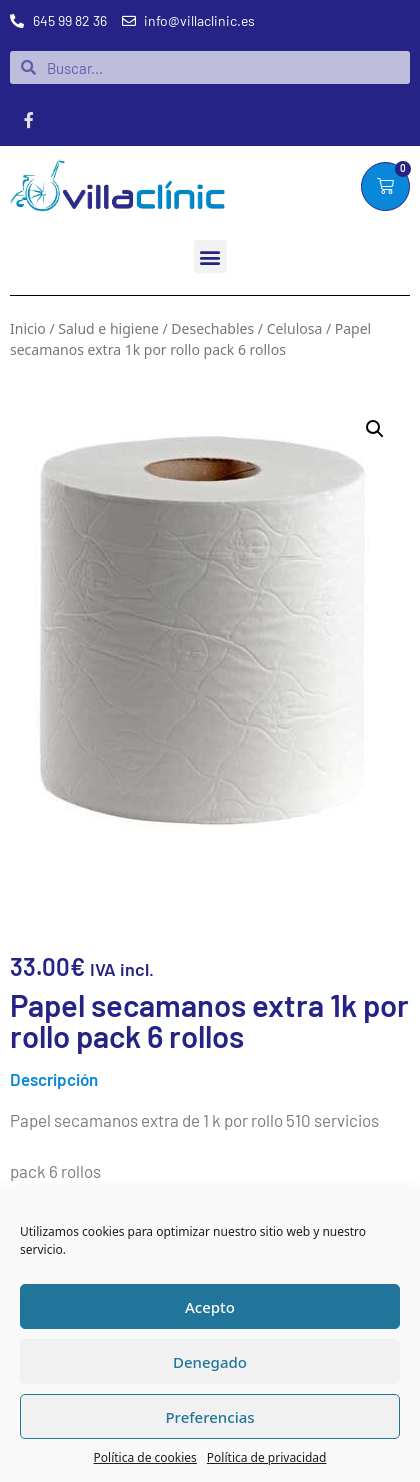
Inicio (28, 328)
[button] (210, 256)
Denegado (210, 1362)
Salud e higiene (108, 328)
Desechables (212, 328)
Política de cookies (145, 1457)
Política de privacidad (267, 1457)
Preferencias (209, 1417)
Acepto (210, 1307)
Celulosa (295, 328)
